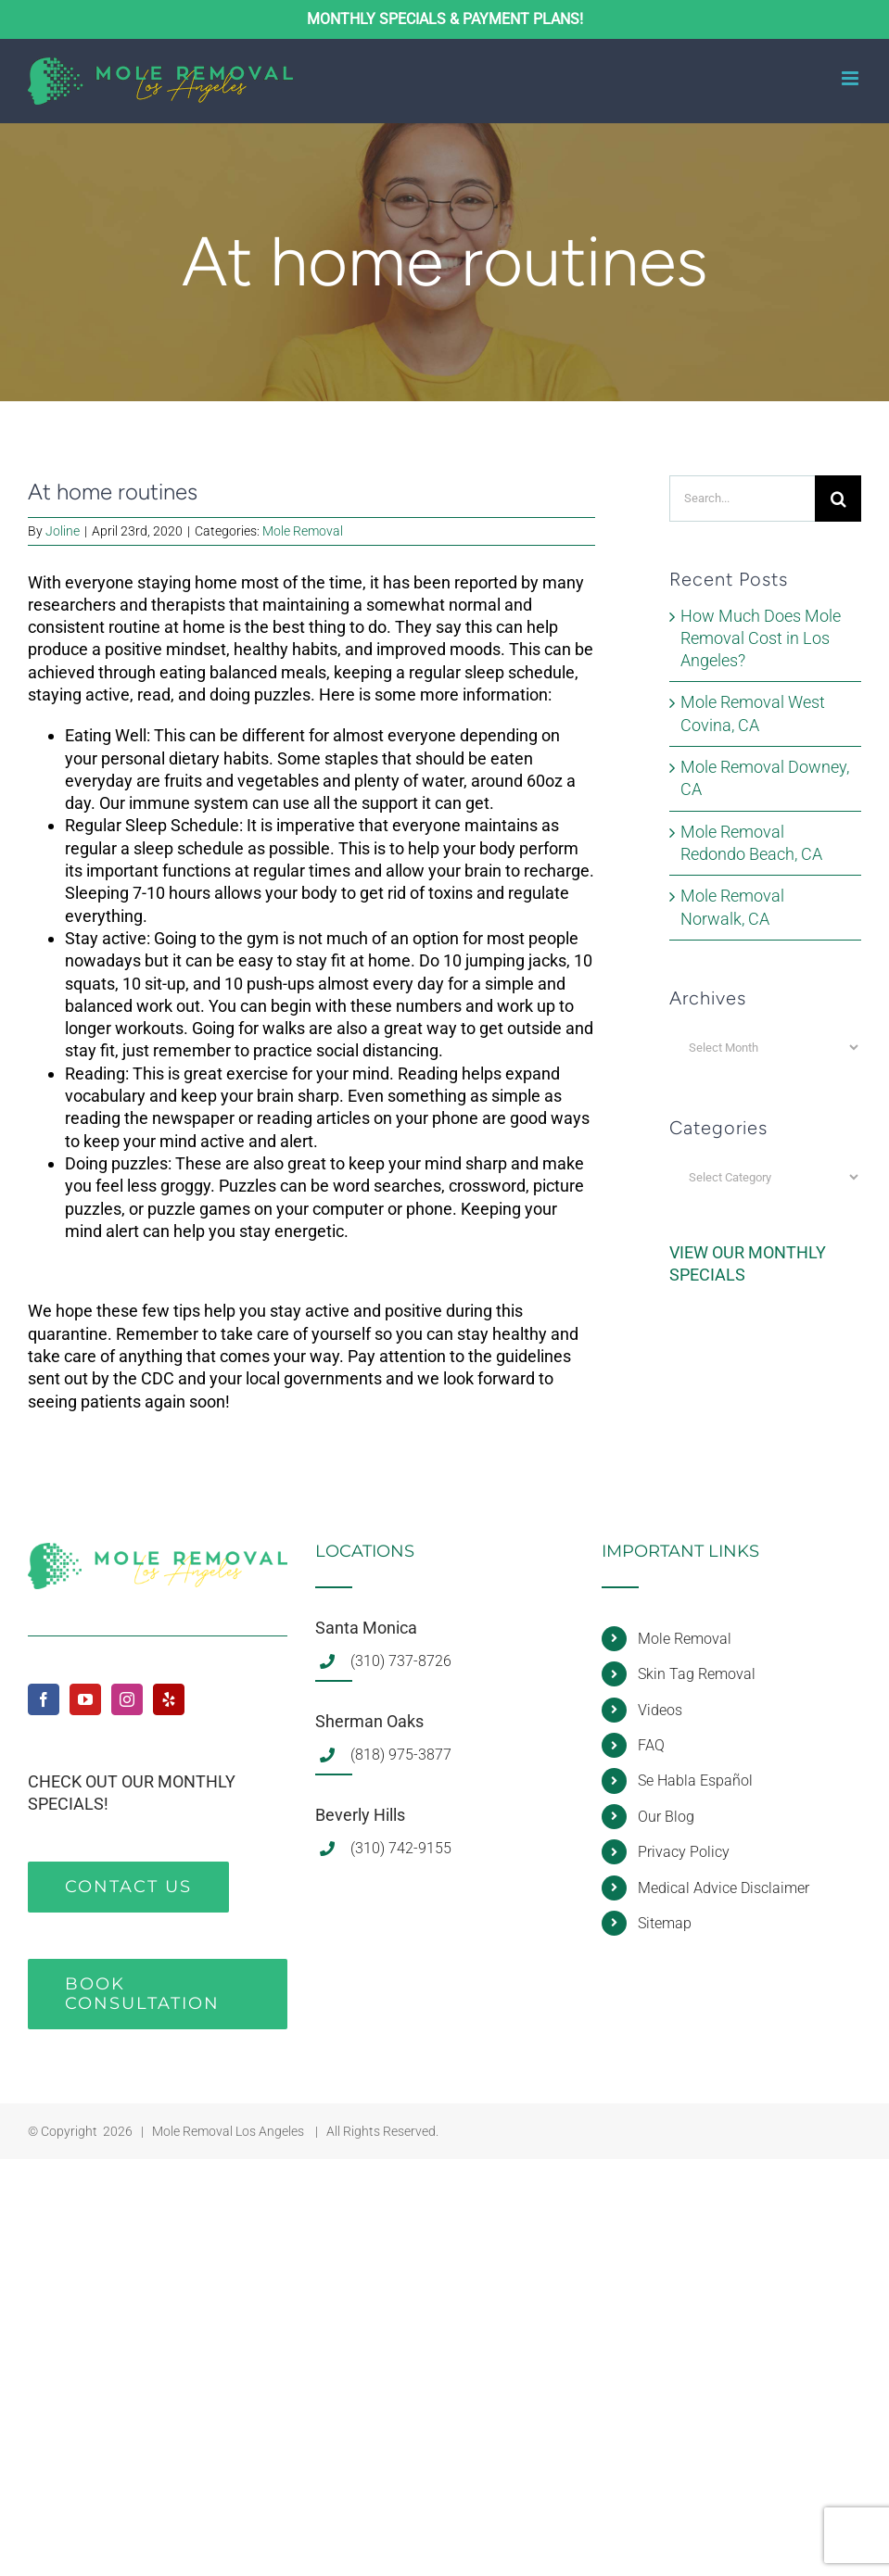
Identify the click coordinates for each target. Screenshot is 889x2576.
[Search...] (742, 498)
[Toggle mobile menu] (851, 78)
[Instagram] (127, 1699)
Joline (62, 531)
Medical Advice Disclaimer (723, 1888)
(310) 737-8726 (400, 1661)
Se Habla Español (695, 1780)
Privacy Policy (684, 1852)
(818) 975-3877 (400, 1754)
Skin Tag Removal (697, 1674)
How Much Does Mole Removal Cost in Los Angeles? (760, 638)
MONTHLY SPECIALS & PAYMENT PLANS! (445, 19)
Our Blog (666, 1816)
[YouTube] (85, 1699)
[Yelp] (168, 1699)
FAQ (651, 1745)
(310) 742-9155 (400, 1848)
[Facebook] (43, 1699)
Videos (660, 1710)
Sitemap (665, 1923)
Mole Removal (302, 531)
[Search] (838, 498)
